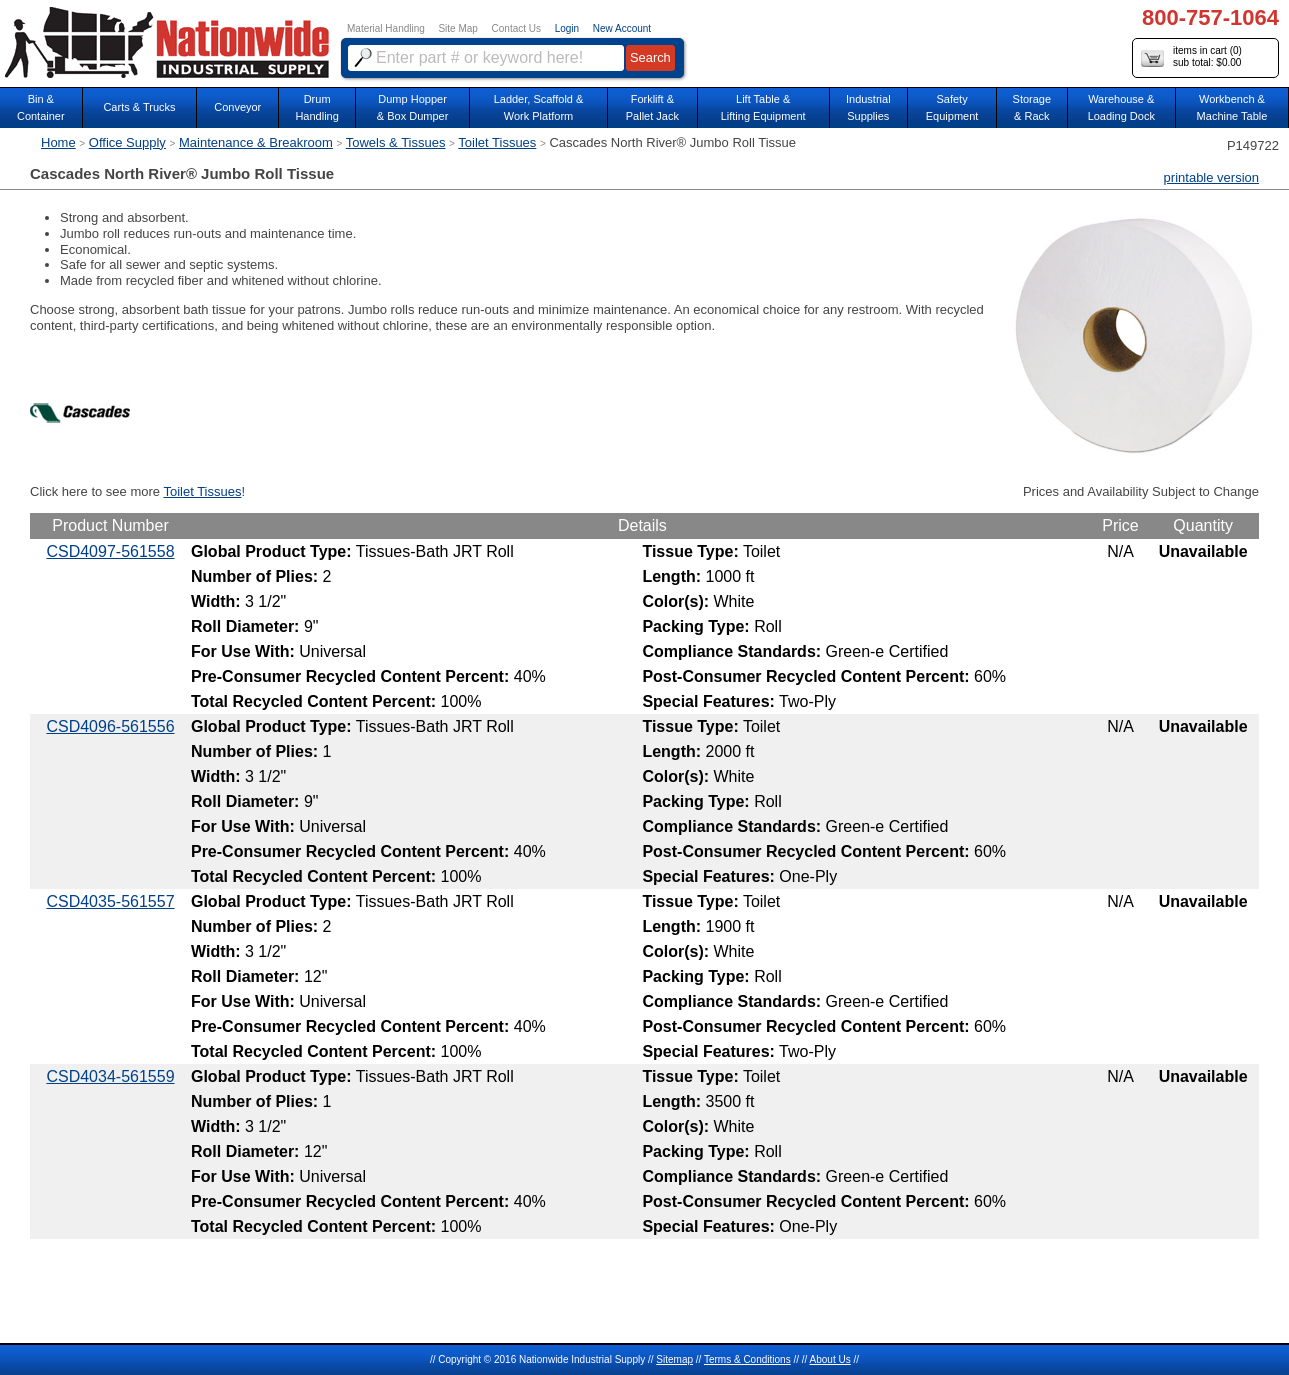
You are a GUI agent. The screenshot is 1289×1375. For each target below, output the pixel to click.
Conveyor (237, 107)
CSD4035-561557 (110, 901)
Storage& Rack (1032, 107)
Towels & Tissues (396, 142)
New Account (622, 28)
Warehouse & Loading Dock (1121, 107)
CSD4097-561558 (110, 551)
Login (567, 28)
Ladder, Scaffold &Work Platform (539, 107)
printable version (1211, 177)
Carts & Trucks (139, 107)
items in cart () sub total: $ (1191, 57)
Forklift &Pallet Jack (652, 107)
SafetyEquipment (952, 107)
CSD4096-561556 (110, 726)
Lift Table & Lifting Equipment (763, 107)
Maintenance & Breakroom (256, 142)
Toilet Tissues (497, 142)
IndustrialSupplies (868, 107)
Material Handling (386, 28)
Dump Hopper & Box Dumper (413, 107)
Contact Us (516, 28)
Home (58, 142)
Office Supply (127, 142)
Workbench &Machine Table (1232, 107)
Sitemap (674, 1359)
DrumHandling (316, 107)
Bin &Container (41, 107)
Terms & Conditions (747, 1359)
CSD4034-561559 (110, 1076)
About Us (830, 1359)
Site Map (457, 28)
